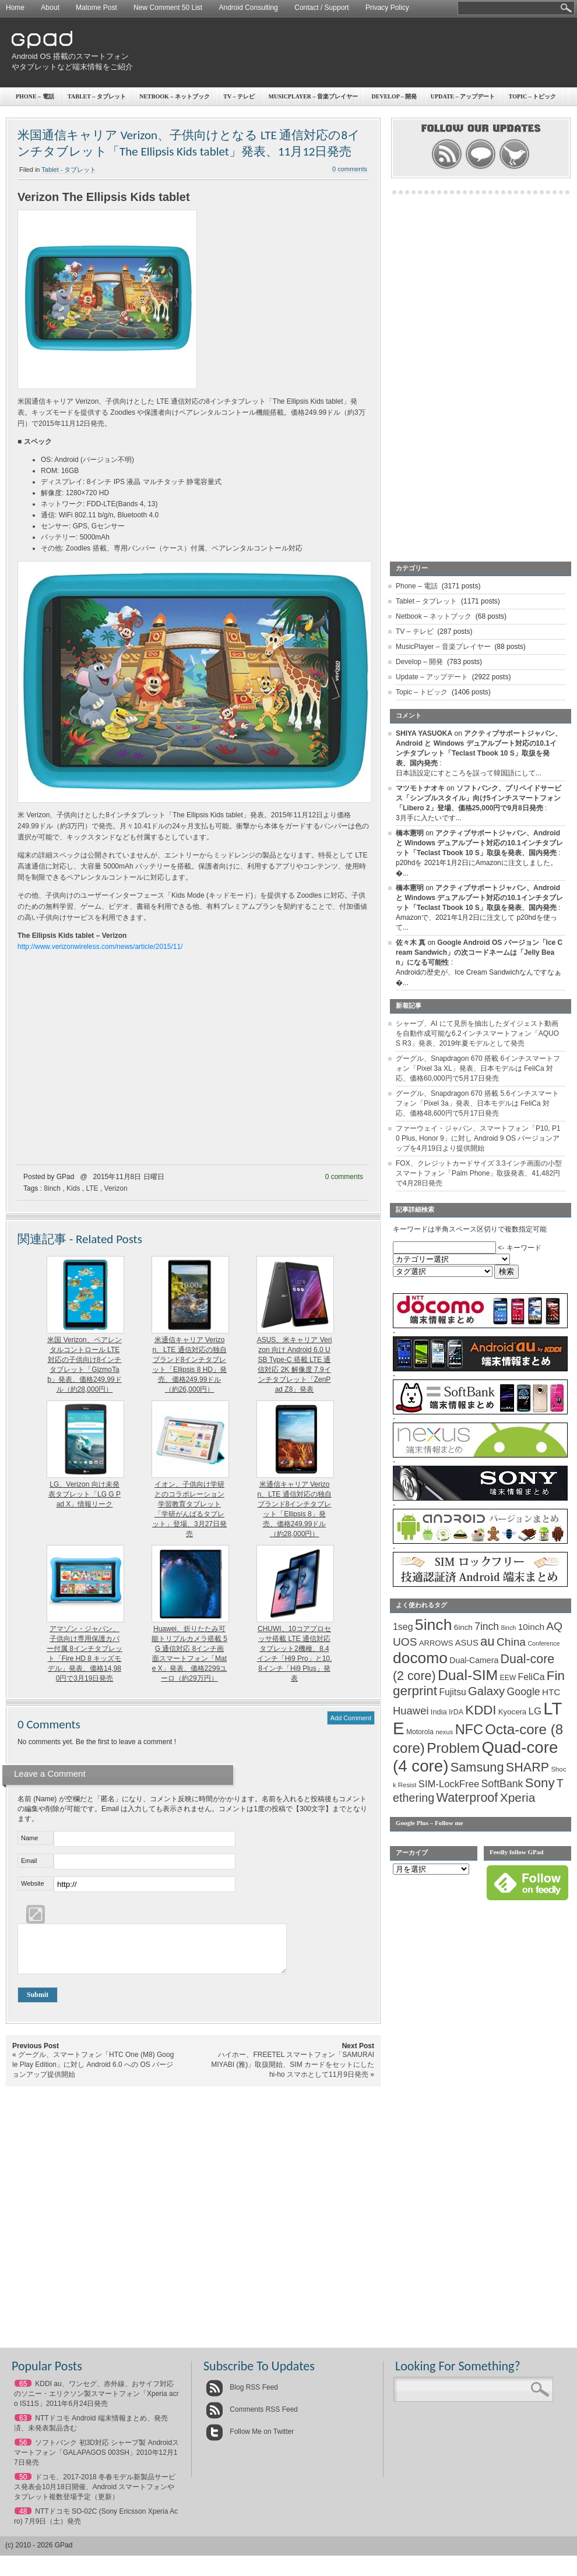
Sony (540, 1783)
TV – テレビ (415, 631)
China (511, 1642)
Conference (543, 1643)
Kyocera (512, 1711)
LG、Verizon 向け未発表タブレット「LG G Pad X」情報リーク (84, 1494)
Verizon (116, 1188)
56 (23, 2451)
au (487, 1641)
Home (15, 7)
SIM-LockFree (448, 1784)
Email (29, 1860)
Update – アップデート (432, 677)
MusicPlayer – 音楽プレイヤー (443, 647)
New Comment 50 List (167, 7)
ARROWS (436, 1643)
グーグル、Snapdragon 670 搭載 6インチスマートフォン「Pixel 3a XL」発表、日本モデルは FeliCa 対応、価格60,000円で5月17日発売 (478, 1068)
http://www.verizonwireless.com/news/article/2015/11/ (99, 947)
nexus (444, 1731)
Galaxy (486, 1691)
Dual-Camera (473, 1660)
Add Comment (350, 1717)
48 (23, 2520)
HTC (551, 1692)
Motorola (420, 1732)
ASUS (467, 1642)
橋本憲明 (410, 833)
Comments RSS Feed (252, 2418)
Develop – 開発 (419, 662)
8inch (52, 1188)
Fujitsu (452, 1692)
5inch (433, 1624)
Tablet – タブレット (97, 96)
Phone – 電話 (35, 96)
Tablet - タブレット (68, 169)
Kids (73, 1188)
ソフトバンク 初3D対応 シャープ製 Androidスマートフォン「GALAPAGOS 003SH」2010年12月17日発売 (96, 2461)
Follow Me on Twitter (250, 2440)
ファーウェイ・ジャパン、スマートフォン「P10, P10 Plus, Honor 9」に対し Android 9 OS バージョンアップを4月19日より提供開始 (478, 1138)
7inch (486, 1626)
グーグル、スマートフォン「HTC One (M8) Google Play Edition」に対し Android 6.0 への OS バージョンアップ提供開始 (93, 2073)
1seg (403, 1627)
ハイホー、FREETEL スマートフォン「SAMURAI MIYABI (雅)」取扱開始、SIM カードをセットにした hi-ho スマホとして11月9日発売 (292, 2073)
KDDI (480, 1710)
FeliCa (531, 1677)
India (439, 1711)
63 (23, 2427)
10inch (531, 1627)
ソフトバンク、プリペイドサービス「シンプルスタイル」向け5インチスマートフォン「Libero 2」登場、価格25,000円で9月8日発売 (478, 798)
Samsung (477, 1767)
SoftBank (502, 1784)
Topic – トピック (422, 692)
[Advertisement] (394, 107)
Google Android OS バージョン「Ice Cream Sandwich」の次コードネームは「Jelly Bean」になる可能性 (479, 952)
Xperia (518, 1797)
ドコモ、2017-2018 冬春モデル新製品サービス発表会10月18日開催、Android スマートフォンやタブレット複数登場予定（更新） (94, 2496)
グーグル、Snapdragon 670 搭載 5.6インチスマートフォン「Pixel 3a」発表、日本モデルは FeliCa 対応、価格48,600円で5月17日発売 (477, 1103)
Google (523, 1692)
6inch (463, 1627)
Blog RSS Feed (242, 2396)
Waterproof (467, 1798)
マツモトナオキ (420, 788)
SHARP (527, 1767)
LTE (92, 1188)
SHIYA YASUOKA (424, 733)
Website (32, 1883)
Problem (453, 1748)
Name (29, 1837)
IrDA (456, 1712)
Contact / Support (321, 7)
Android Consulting (248, 7)
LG (535, 1711)
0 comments (344, 1177)
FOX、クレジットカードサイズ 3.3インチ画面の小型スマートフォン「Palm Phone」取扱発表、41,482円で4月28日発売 (479, 1173)
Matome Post (96, 7)
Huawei (411, 1711)
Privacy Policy (387, 7)
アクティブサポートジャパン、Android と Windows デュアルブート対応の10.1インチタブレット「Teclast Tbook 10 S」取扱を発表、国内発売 (479, 843)
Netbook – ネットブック (174, 96)
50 (23, 2486)
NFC (469, 1729)
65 (23, 2392)
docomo (420, 1658)
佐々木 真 (410, 942)
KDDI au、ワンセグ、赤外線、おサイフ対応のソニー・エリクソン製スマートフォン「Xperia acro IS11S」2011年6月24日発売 (96, 2402)
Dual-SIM (468, 1675)
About (50, 7)
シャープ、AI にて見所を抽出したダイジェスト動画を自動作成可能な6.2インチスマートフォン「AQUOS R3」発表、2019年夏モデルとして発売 (477, 1033)
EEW (508, 1678)
